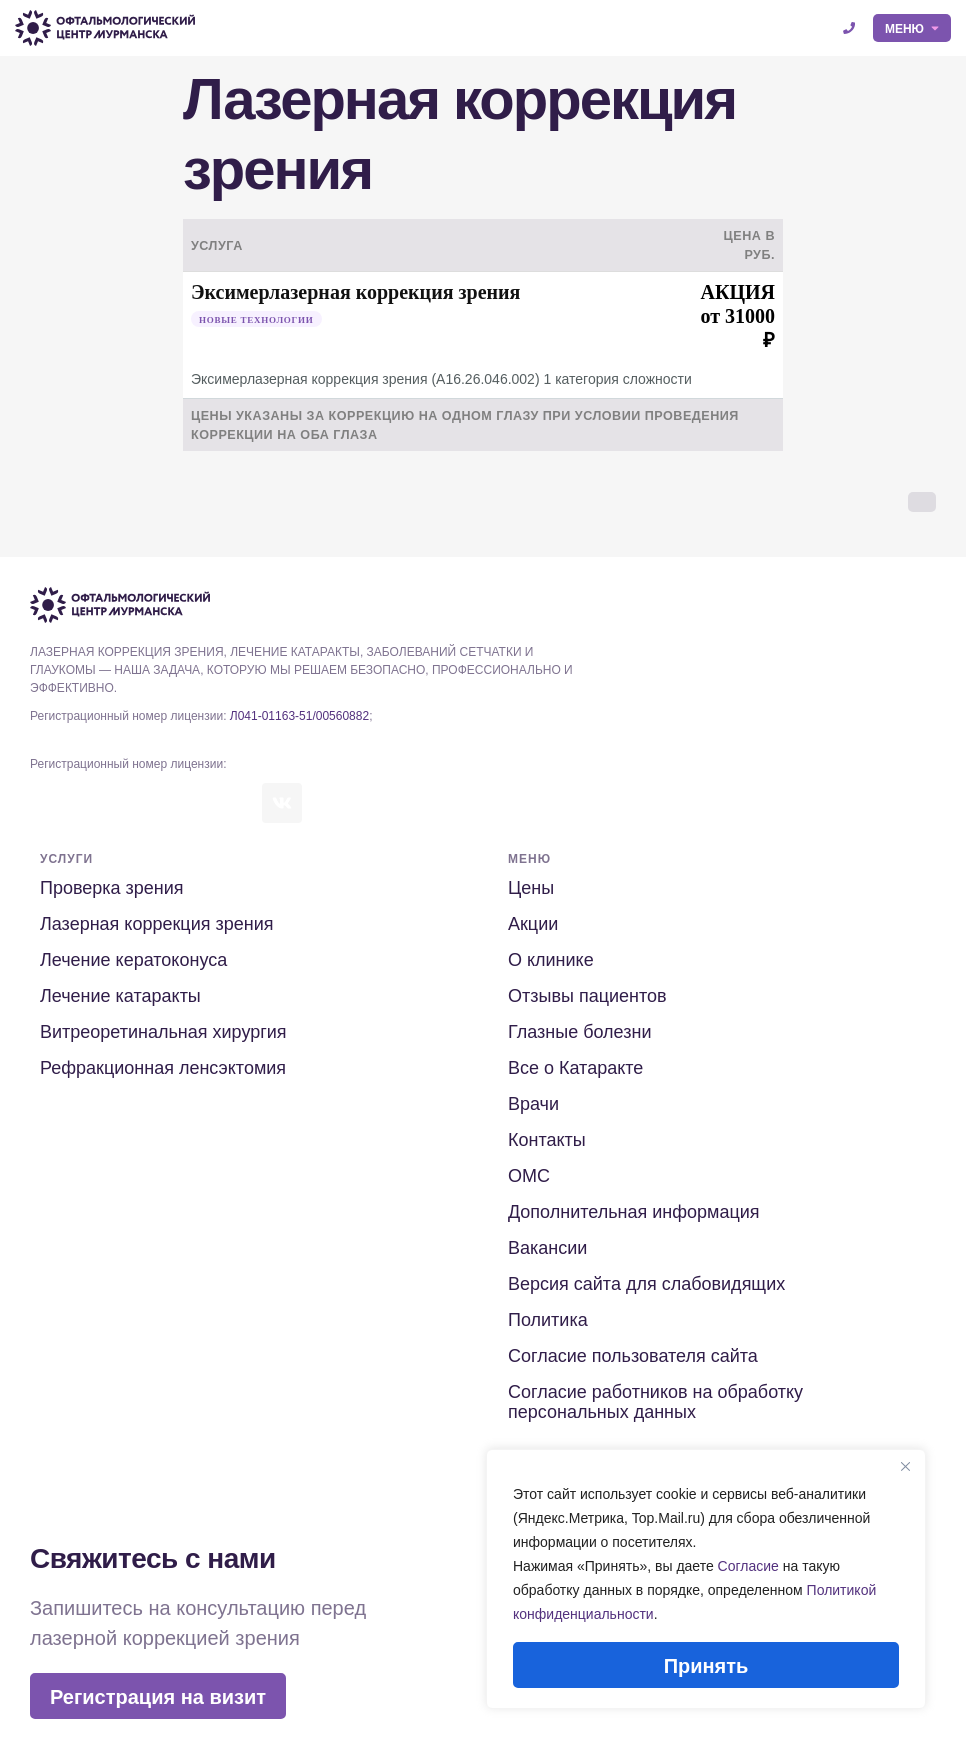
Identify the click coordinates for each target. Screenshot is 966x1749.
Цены (531, 888)
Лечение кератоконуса (133, 960)
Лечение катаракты (120, 996)
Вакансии (547, 1248)
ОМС (529, 1176)
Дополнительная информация (634, 1212)
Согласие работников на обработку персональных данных (655, 1402)
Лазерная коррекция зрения (157, 924)
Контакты (547, 1140)
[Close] (905, 1466)
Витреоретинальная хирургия (163, 1032)
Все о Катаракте (575, 1068)
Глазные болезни (579, 1032)
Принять (706, 1666)
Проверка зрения (112, 888)
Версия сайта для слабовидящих (646, 1284)
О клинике (551, 960)
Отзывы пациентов (587, 996)
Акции (533, 924)
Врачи (533, 1104)
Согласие (748, 1566)
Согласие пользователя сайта (633, 1356)
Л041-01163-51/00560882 (299, 716)
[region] (706, 1579)
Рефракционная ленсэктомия (163, 1068)
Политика (548, 1320)
